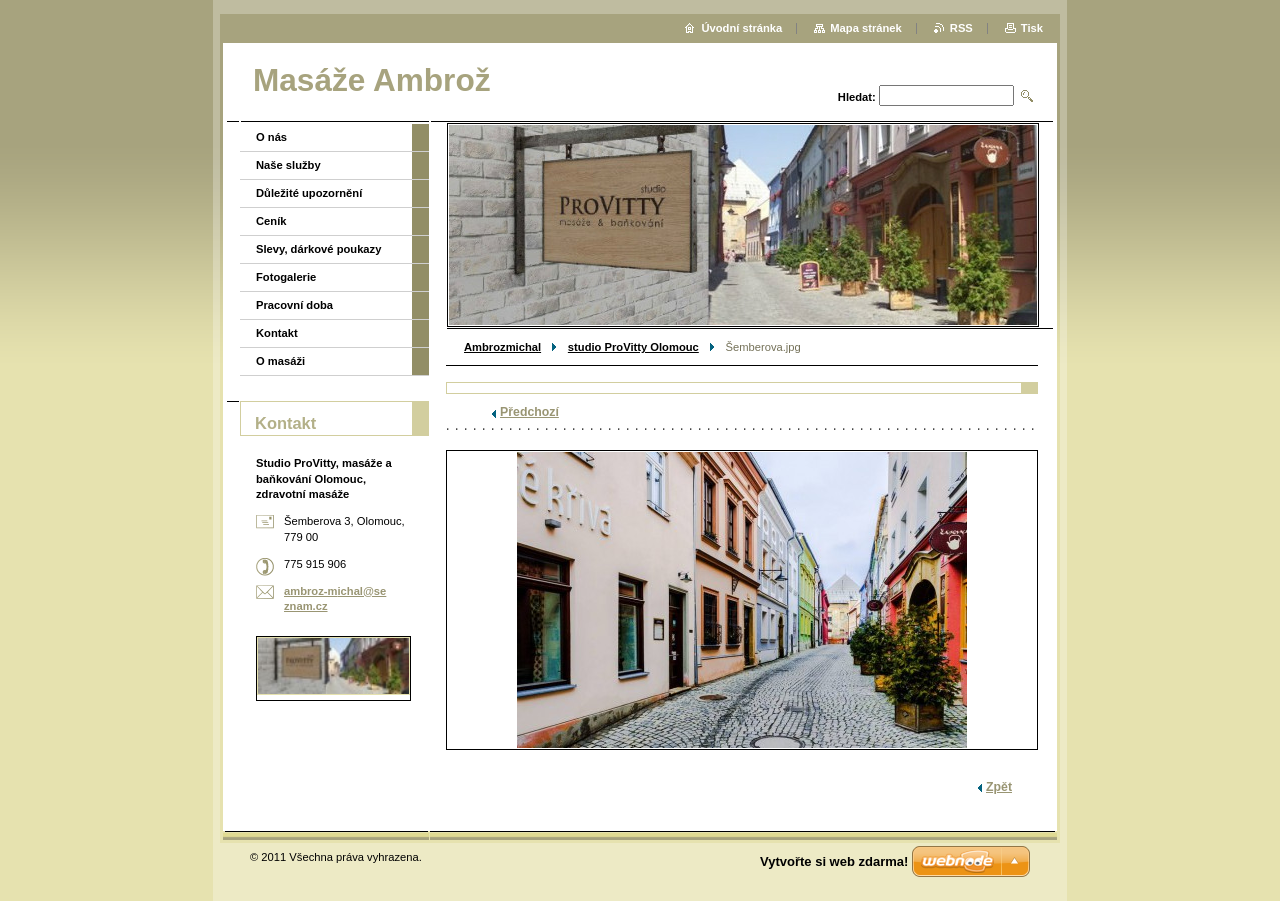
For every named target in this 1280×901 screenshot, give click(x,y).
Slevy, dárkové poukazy (318, 249)
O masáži (280, 361)
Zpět (999, 787)
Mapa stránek (866, 28)
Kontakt (277, 333)
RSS (961, 28)
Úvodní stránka (741, 28)
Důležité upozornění (309, 193)
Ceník (271, 221)
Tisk (1032, 28)
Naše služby (288, 165)
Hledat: (857, 97)
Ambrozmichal (502, 347)
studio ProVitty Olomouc (633, 347)
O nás (271, 137)
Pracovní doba (294, 305)
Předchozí (529, 412)
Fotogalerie (286, 277)
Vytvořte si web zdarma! (834, 861)
